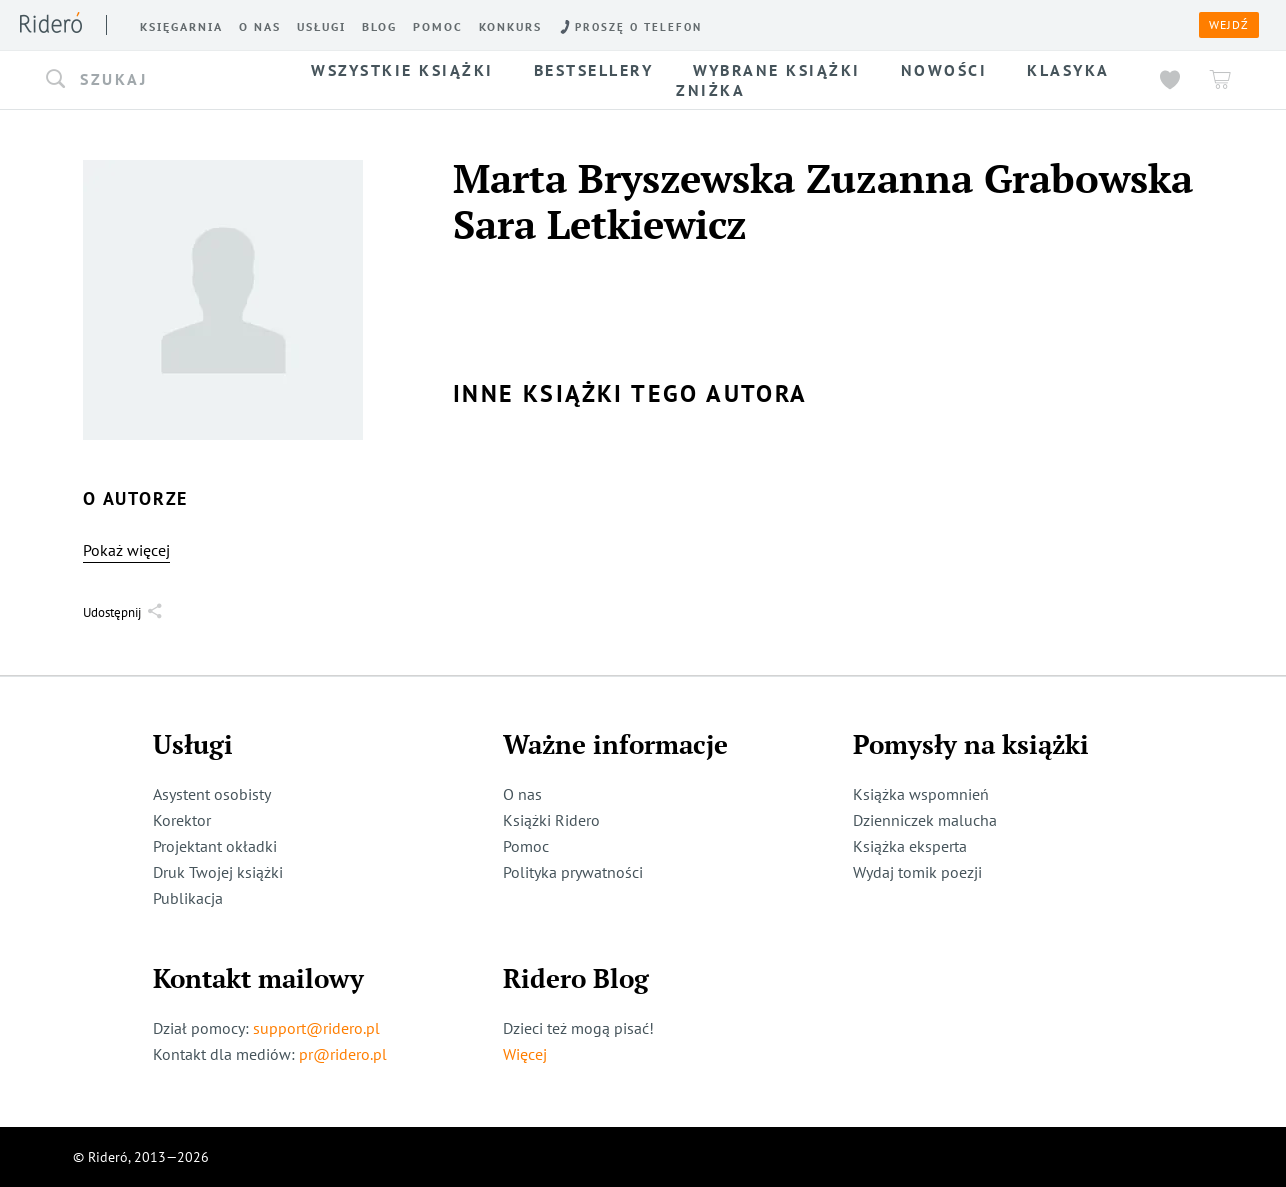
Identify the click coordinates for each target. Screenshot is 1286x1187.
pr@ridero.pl (343, 1054)
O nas (522, 794)
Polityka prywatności (573, 872)
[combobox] (158, 80)
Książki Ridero (551, 820)
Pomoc (526, 846)
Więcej (525, 1054)
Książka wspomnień (921, 794)
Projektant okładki (215, 846)
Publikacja (188, 898)
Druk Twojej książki (218, 872)
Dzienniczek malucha (925, 820)
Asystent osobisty (212, 794)
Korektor (182, 820)
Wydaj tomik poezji (917, 872)
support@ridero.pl (316, 1028)
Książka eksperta (910, 846)
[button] (158, 80)
